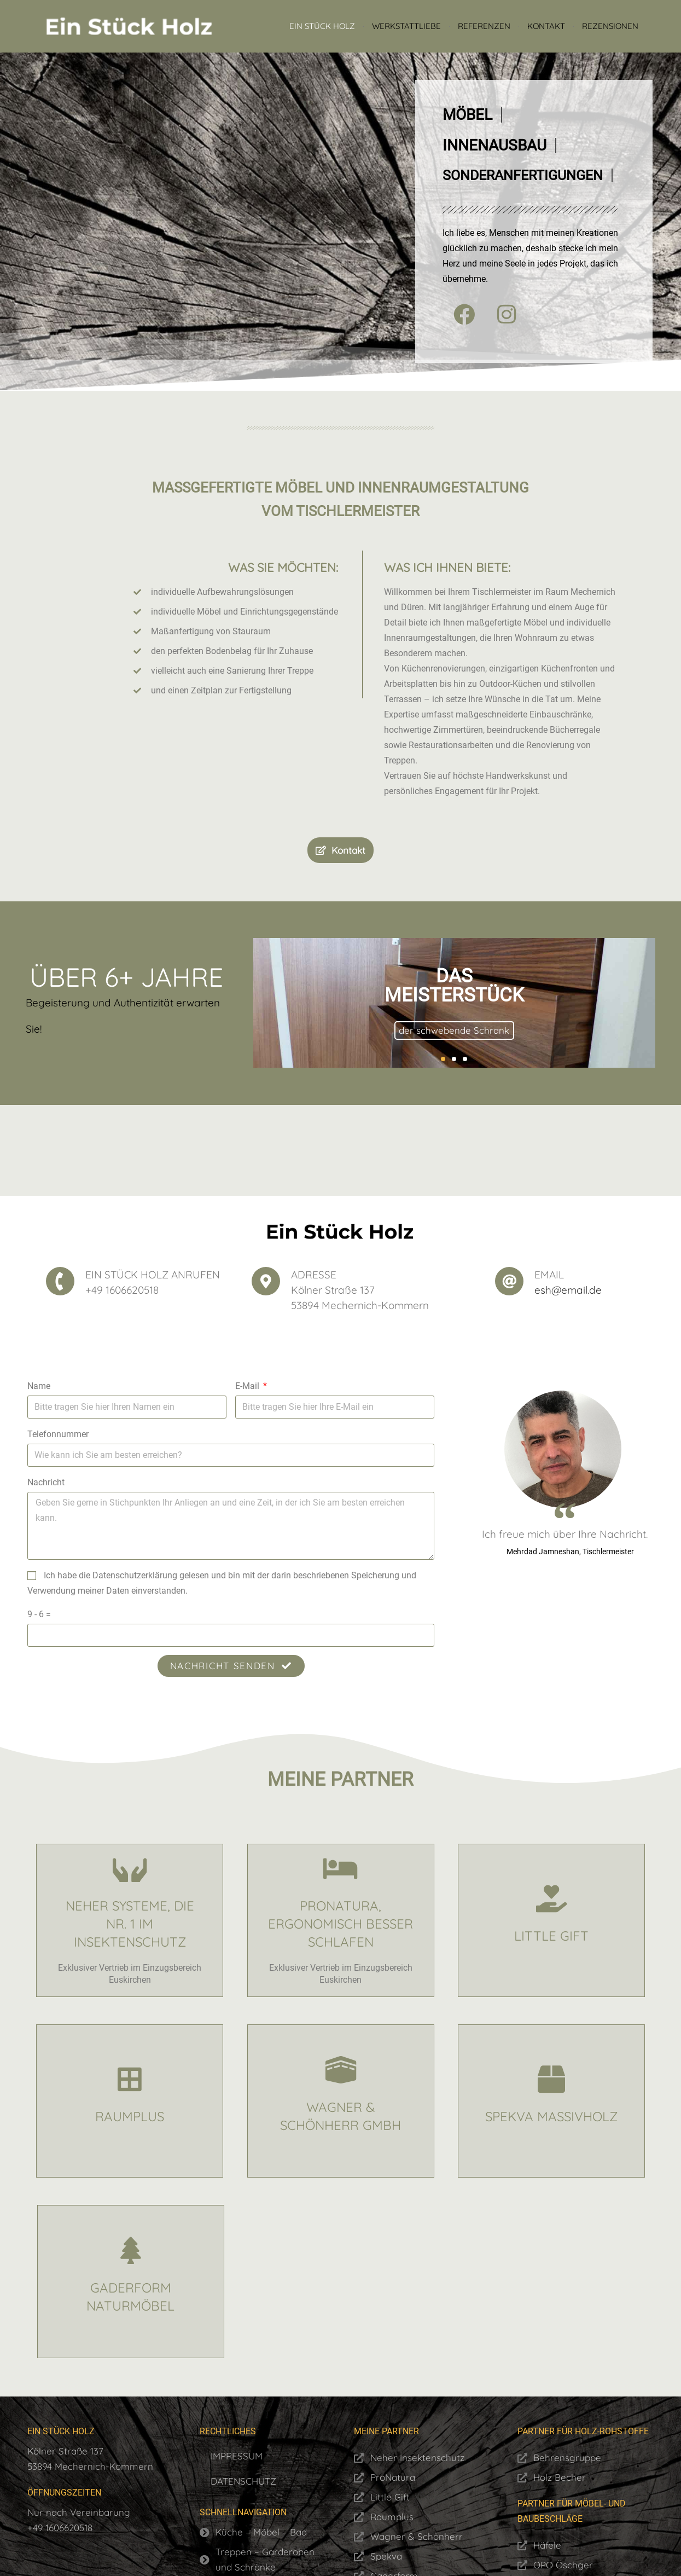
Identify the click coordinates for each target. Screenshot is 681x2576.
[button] (443, 1059)
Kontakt (546, 26)
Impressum (237, 2456)
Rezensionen (610, 26)
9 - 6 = (39, 1614)
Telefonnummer (58, 1434)
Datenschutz (243, 2481)
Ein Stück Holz (322, 26)
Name (38, 1386)
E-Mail (248, 1386)
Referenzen (484, 26)
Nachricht (46, 1482)
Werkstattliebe (406, 26)
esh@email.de (568, 1289)
